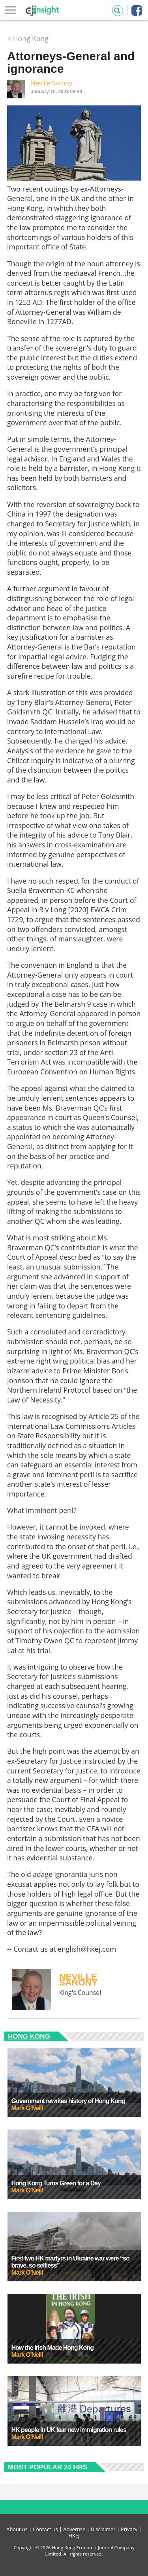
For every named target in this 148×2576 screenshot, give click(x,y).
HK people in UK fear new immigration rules (68, 2430)
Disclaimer (103, 2529)
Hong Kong (29, 2036)
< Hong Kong (28, 38)
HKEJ (74, 2535)
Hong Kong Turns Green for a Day (56, 2183)
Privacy (129, 2529)
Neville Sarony (51, 83)
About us (16, 2529)
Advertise (74, 2529)
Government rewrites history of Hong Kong (68, 2101)
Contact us (45, 2529)
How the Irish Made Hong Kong (52, 2347)
